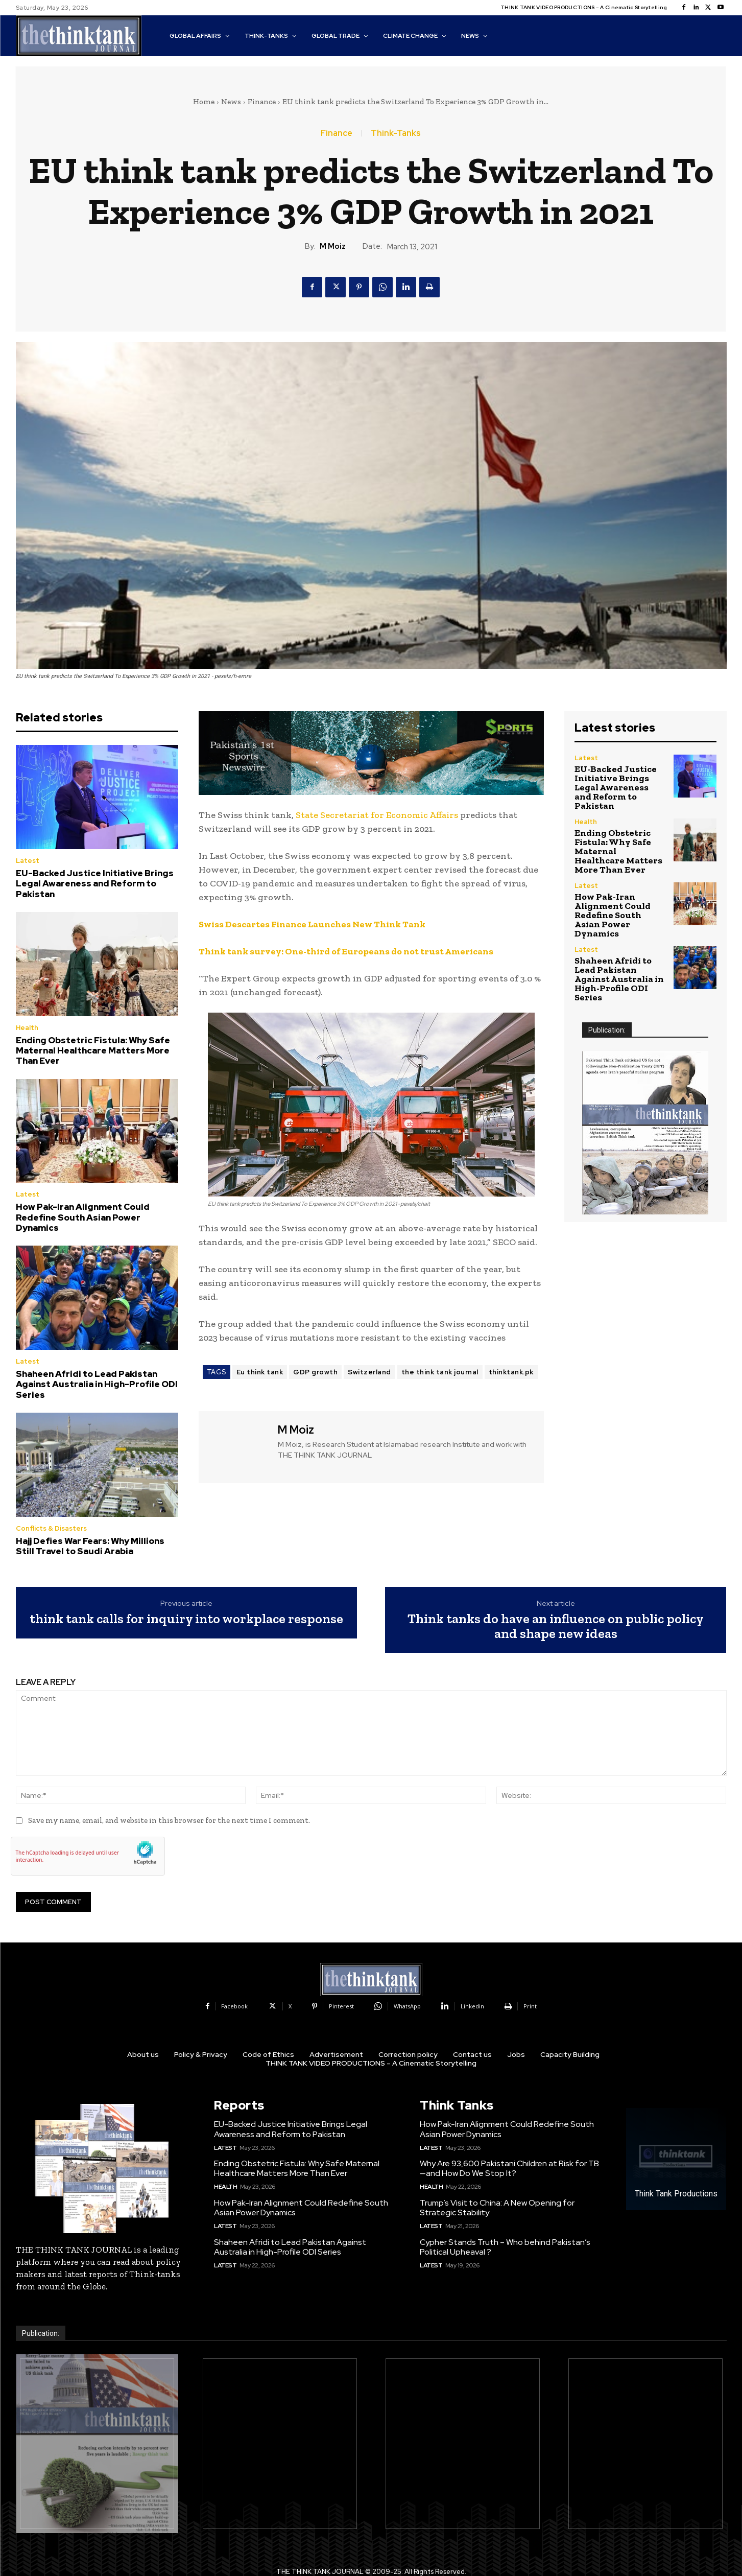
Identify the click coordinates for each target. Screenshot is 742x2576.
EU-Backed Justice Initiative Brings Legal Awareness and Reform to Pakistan (95, 884)
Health (27, 1027)
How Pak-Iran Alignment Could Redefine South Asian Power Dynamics (83, 1217)
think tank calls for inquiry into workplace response (186, 1618)
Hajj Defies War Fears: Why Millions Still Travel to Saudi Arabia (90, 1546)
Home (203, 101)
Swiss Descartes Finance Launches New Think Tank (312, 924)
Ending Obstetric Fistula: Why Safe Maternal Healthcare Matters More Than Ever (93, 1051)
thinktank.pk (511, 1372)
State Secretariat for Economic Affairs (377, 815)
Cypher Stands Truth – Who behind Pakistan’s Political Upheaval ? (505, 2247)
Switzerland (369, 1372)
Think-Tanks (396, 133)
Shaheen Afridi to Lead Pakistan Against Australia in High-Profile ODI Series (97, 1384)
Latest (27, 860)
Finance (262, 101)
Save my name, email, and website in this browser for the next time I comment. (169, 1820)
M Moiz (333, 246)
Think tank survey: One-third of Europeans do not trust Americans (346, 951)
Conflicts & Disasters (51, 1528)
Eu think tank (259, 1372)
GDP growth (315, 1372)
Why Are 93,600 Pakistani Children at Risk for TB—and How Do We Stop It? (509, 2168)
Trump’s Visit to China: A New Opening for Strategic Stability (497, 2207)
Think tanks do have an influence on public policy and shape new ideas (556, 1626)
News (231, 101)
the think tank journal (439, 1372)
